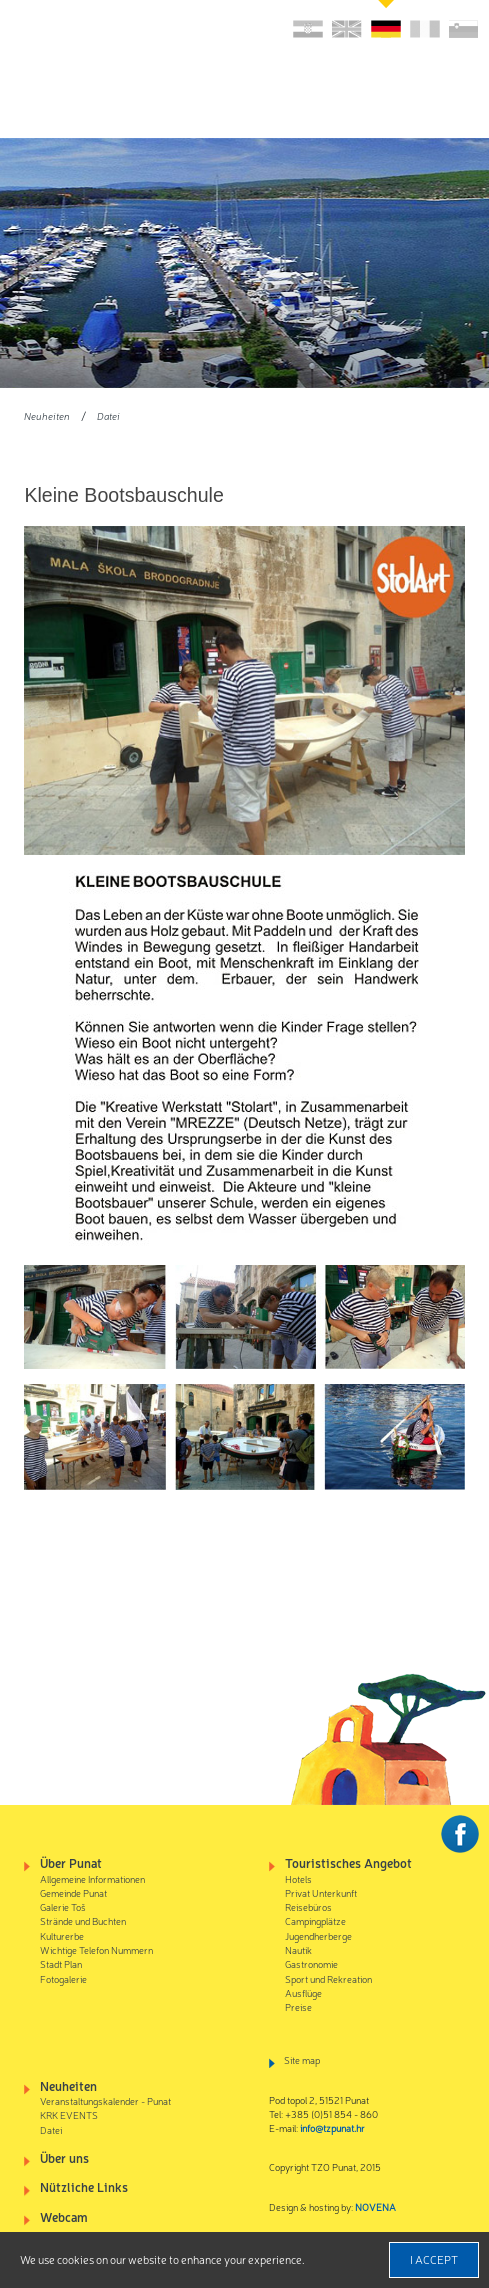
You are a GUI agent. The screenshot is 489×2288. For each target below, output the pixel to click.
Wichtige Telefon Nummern (96, 1949)
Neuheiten (47, 415)
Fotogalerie (63, 1978)
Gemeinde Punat (73, 1892)
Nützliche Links (84, 2186)
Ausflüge (303, 1992)
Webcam (64, 2216)
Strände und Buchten (83, 1920)
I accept (434, 2259)
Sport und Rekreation (328, 1978)
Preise (298, 2006)
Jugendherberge (318, 1935)
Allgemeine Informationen (92, 1878)
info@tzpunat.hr (332, 2127)
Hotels (298, 1878)
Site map (302, 2059)
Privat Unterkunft (321, 1892)
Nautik (298, 1949)
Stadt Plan (61, 1963)
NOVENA (375, 2206)
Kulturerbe (62, 1935)
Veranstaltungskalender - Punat (105, 2100)
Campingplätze (315, 1920)
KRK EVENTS (69, 2114)
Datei (108, 415)
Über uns (64, 2157)
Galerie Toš (63, 1906)
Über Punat (71, 1862)
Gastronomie (311, 1963)
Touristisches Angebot (348, 1862)
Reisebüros (308, 1906)
